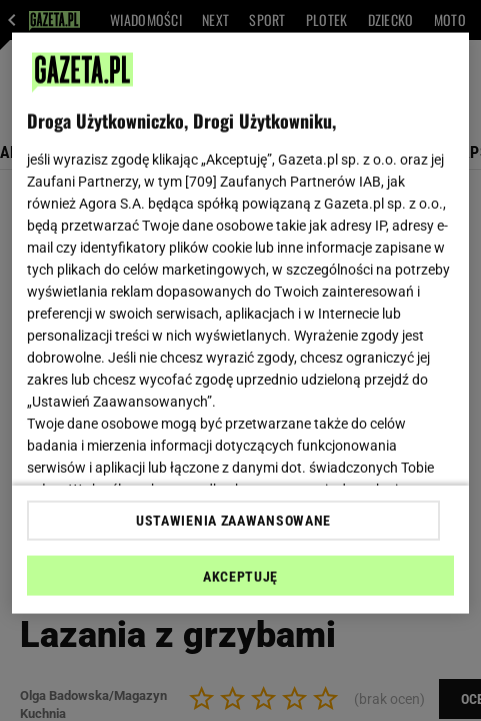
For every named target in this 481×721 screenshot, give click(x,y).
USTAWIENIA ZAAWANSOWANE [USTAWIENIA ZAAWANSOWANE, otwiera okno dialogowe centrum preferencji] (233, 520)
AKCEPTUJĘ (240, 576)
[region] (240, 323)
